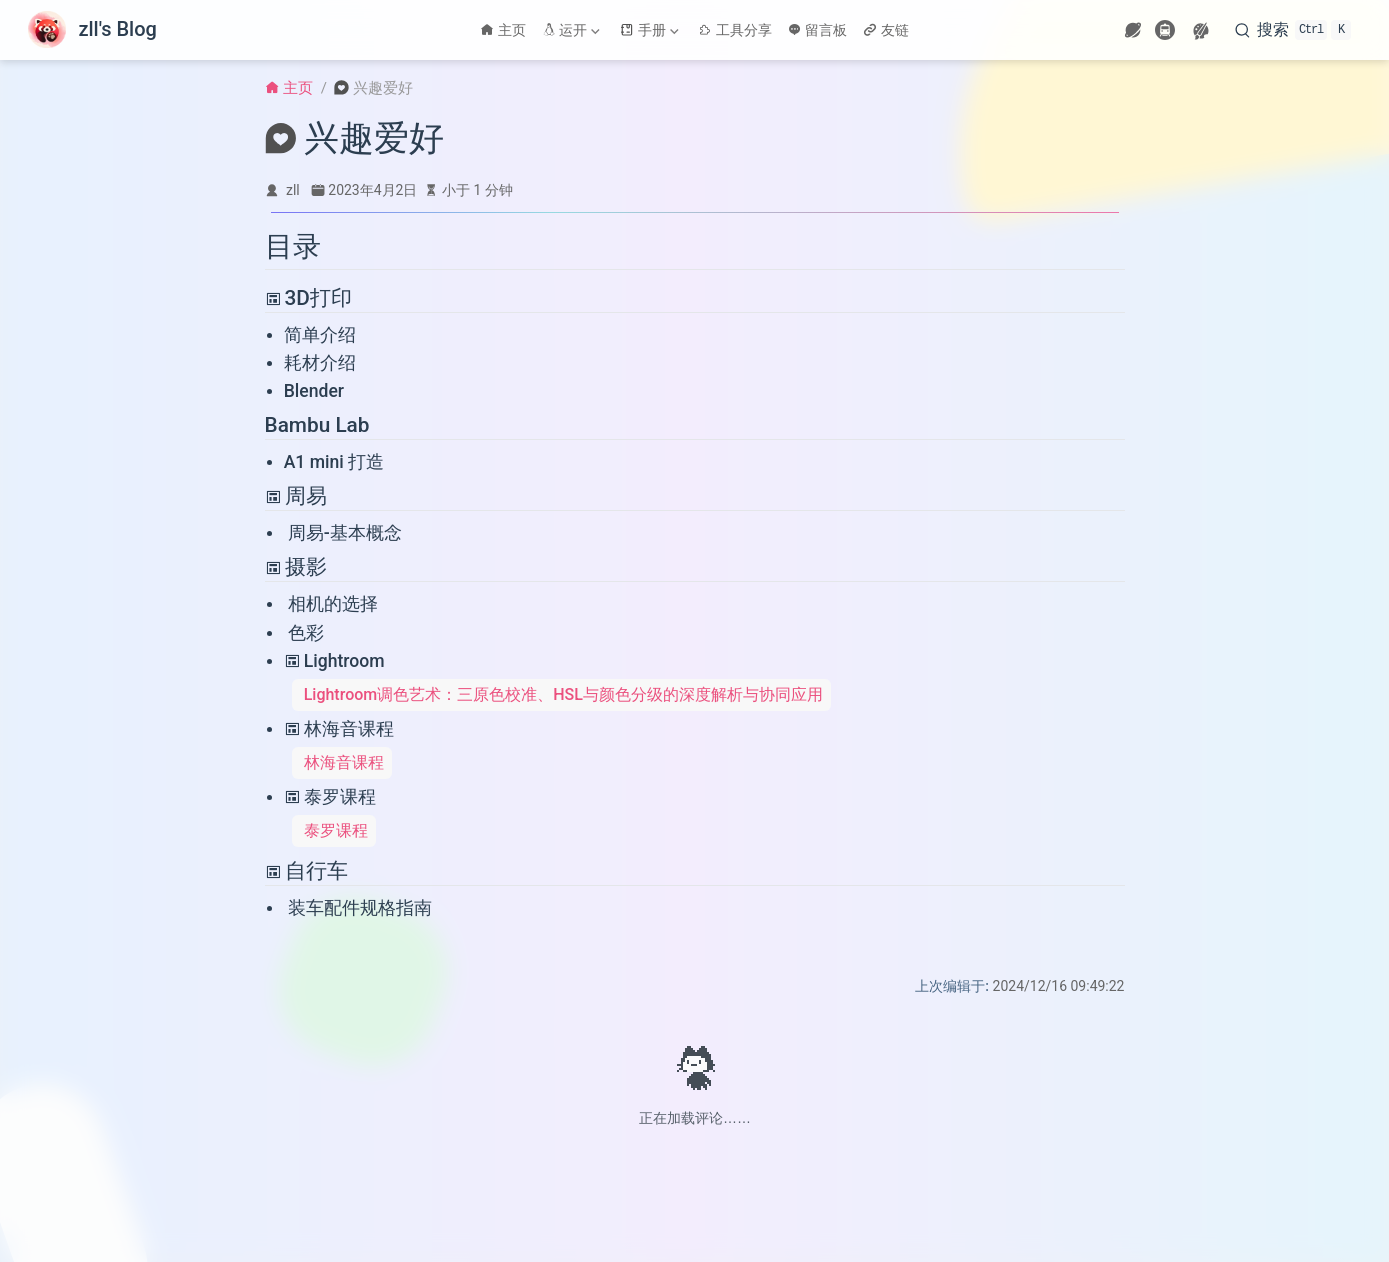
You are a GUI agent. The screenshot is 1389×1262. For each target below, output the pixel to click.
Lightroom (334, 661)
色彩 (306, 633)
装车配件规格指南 (360, 908)
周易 (296, 496)
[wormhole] (1133, 30)
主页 (503, 30)
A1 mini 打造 (334, 462)
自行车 (306, 871)
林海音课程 (339, 729)
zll (293, 190)
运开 (571, 30)
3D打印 (308, 298)
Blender (314, 391)
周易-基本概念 (345, 533)
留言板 (818, 30)
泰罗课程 (330, 797)
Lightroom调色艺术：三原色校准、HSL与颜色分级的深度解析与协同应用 (563, 694)
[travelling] (1165, 30)
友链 (886, 30)
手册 (649, 30)
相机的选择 (333, 604)
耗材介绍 (320, 363)
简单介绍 (320, 335)
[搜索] (1293, 30)
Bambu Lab (317, 425)
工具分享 (735, 30)
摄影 (296, 567)
